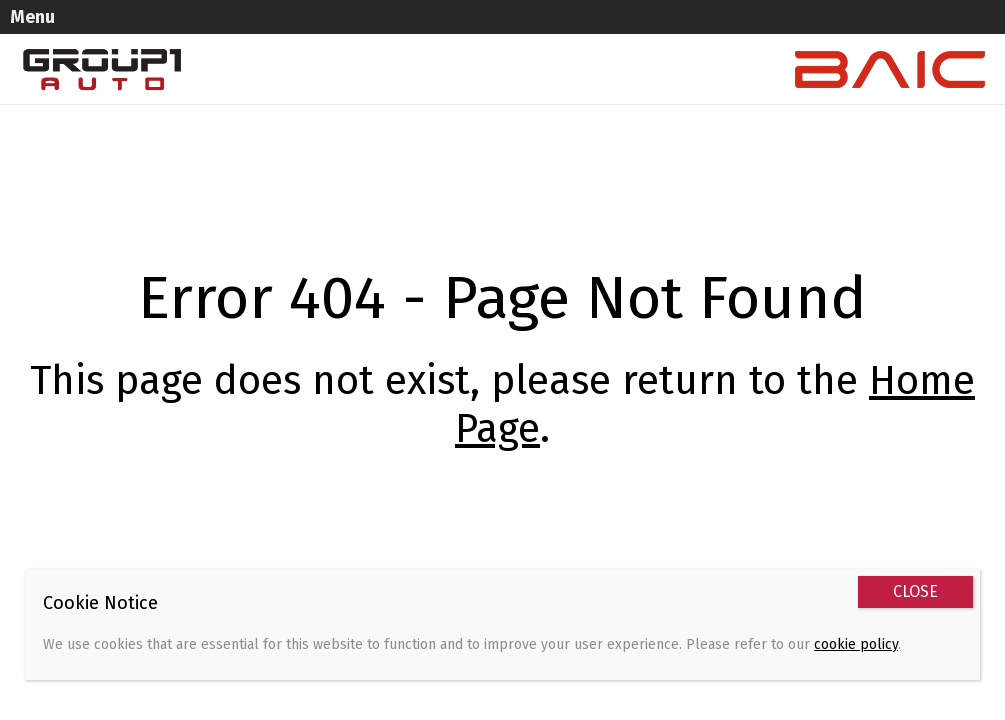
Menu (56, 16)
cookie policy (856, 644)
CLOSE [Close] (915, 591)
